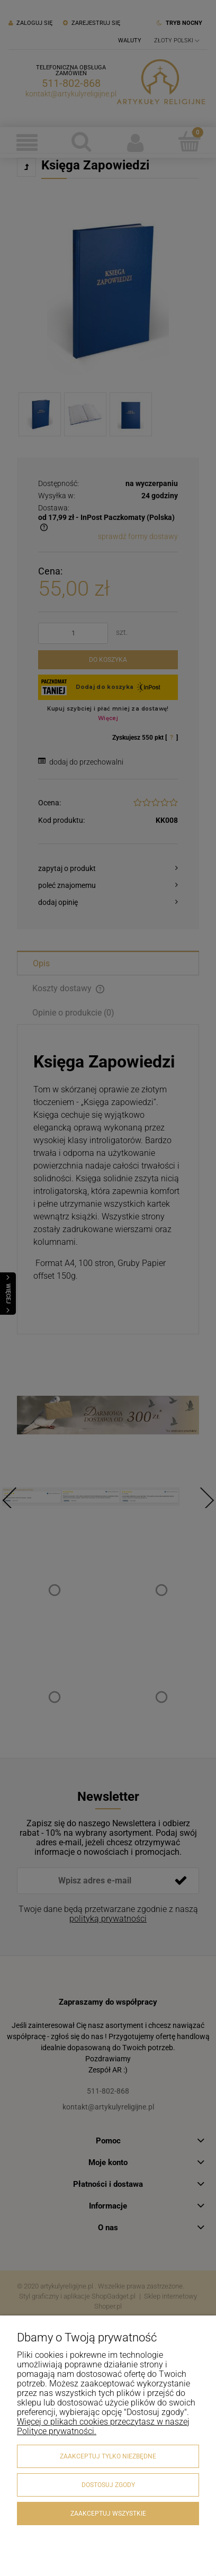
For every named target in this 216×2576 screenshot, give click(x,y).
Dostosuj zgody (108, 2485)
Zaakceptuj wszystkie (108, 2513)
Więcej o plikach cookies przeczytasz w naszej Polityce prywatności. (103, 2426)
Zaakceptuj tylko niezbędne (108, 2456)
